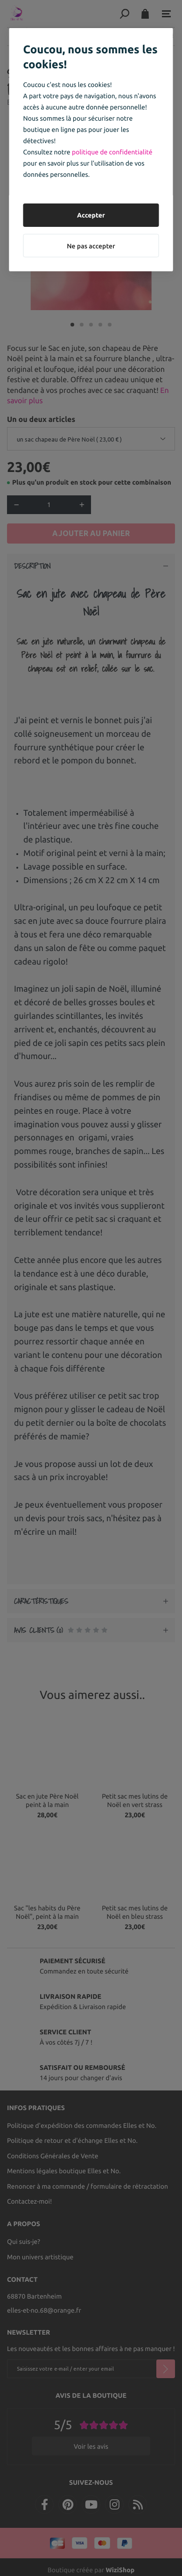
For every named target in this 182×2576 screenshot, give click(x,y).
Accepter (91, 215)
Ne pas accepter (91, 246)
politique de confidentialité (112, 152)
